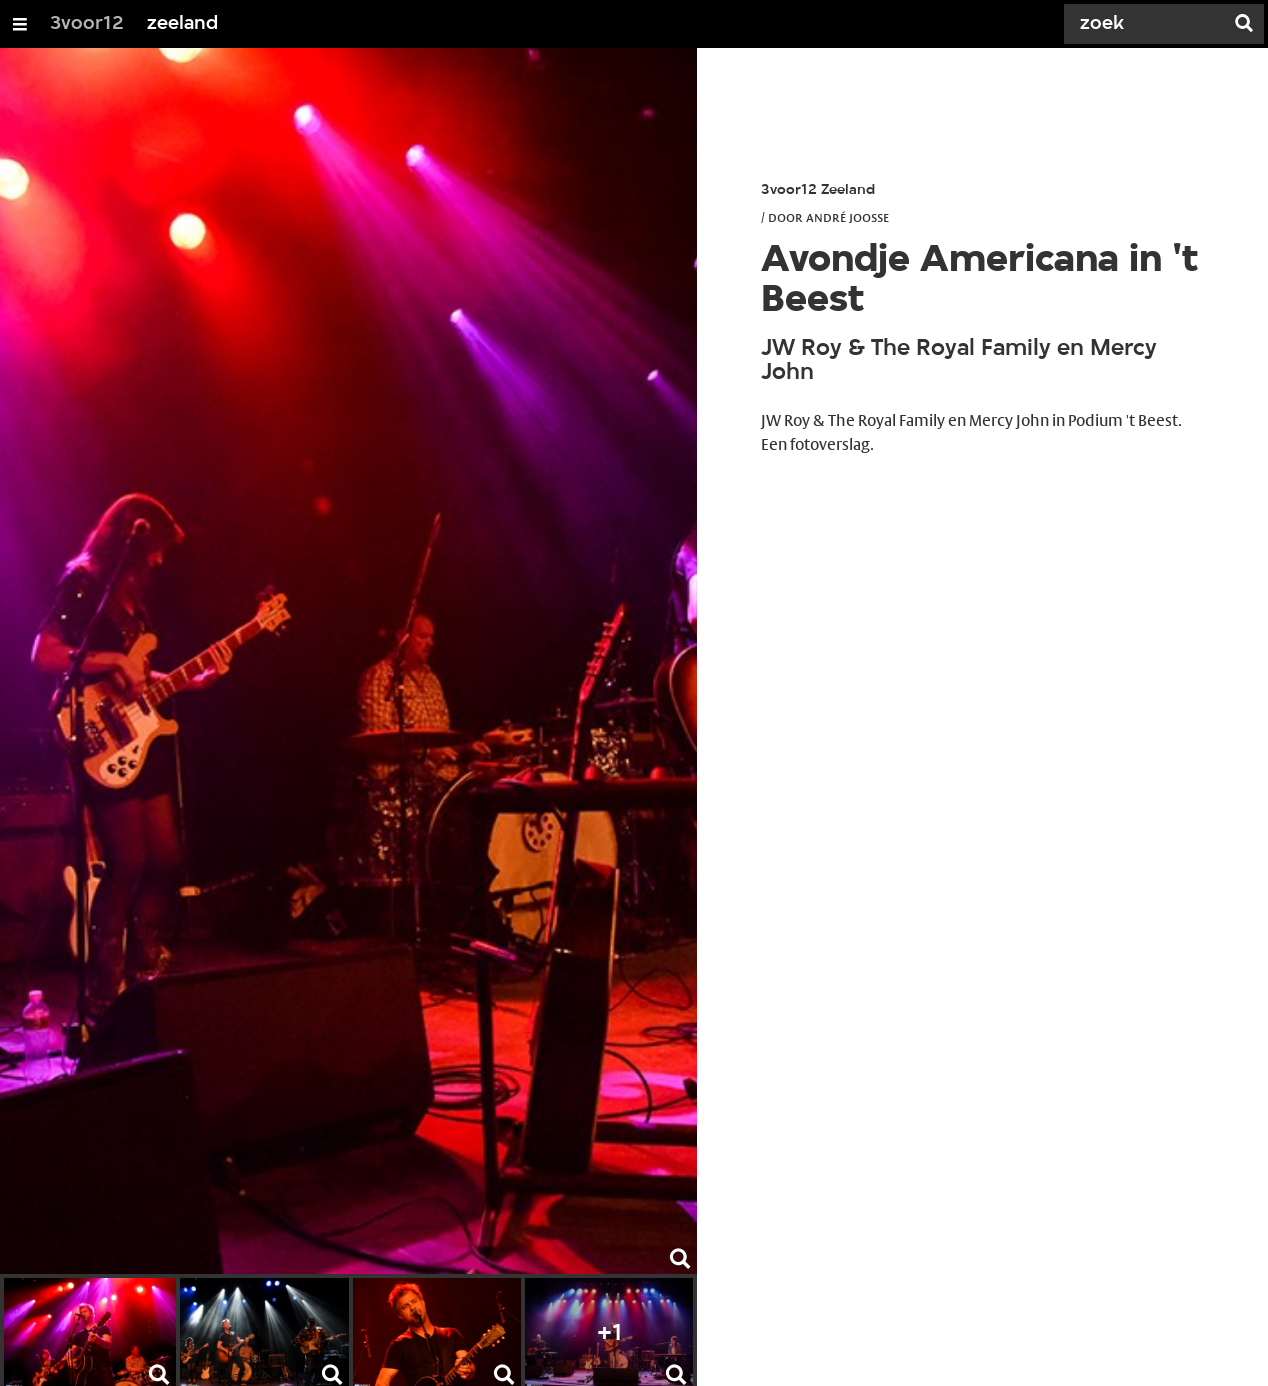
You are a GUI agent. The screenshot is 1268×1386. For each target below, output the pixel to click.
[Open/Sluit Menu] (20, 24)
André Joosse (847, 217)
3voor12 (87, 24)
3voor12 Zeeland (818, 190)
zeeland (182, 24)
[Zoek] (1148, 24)
